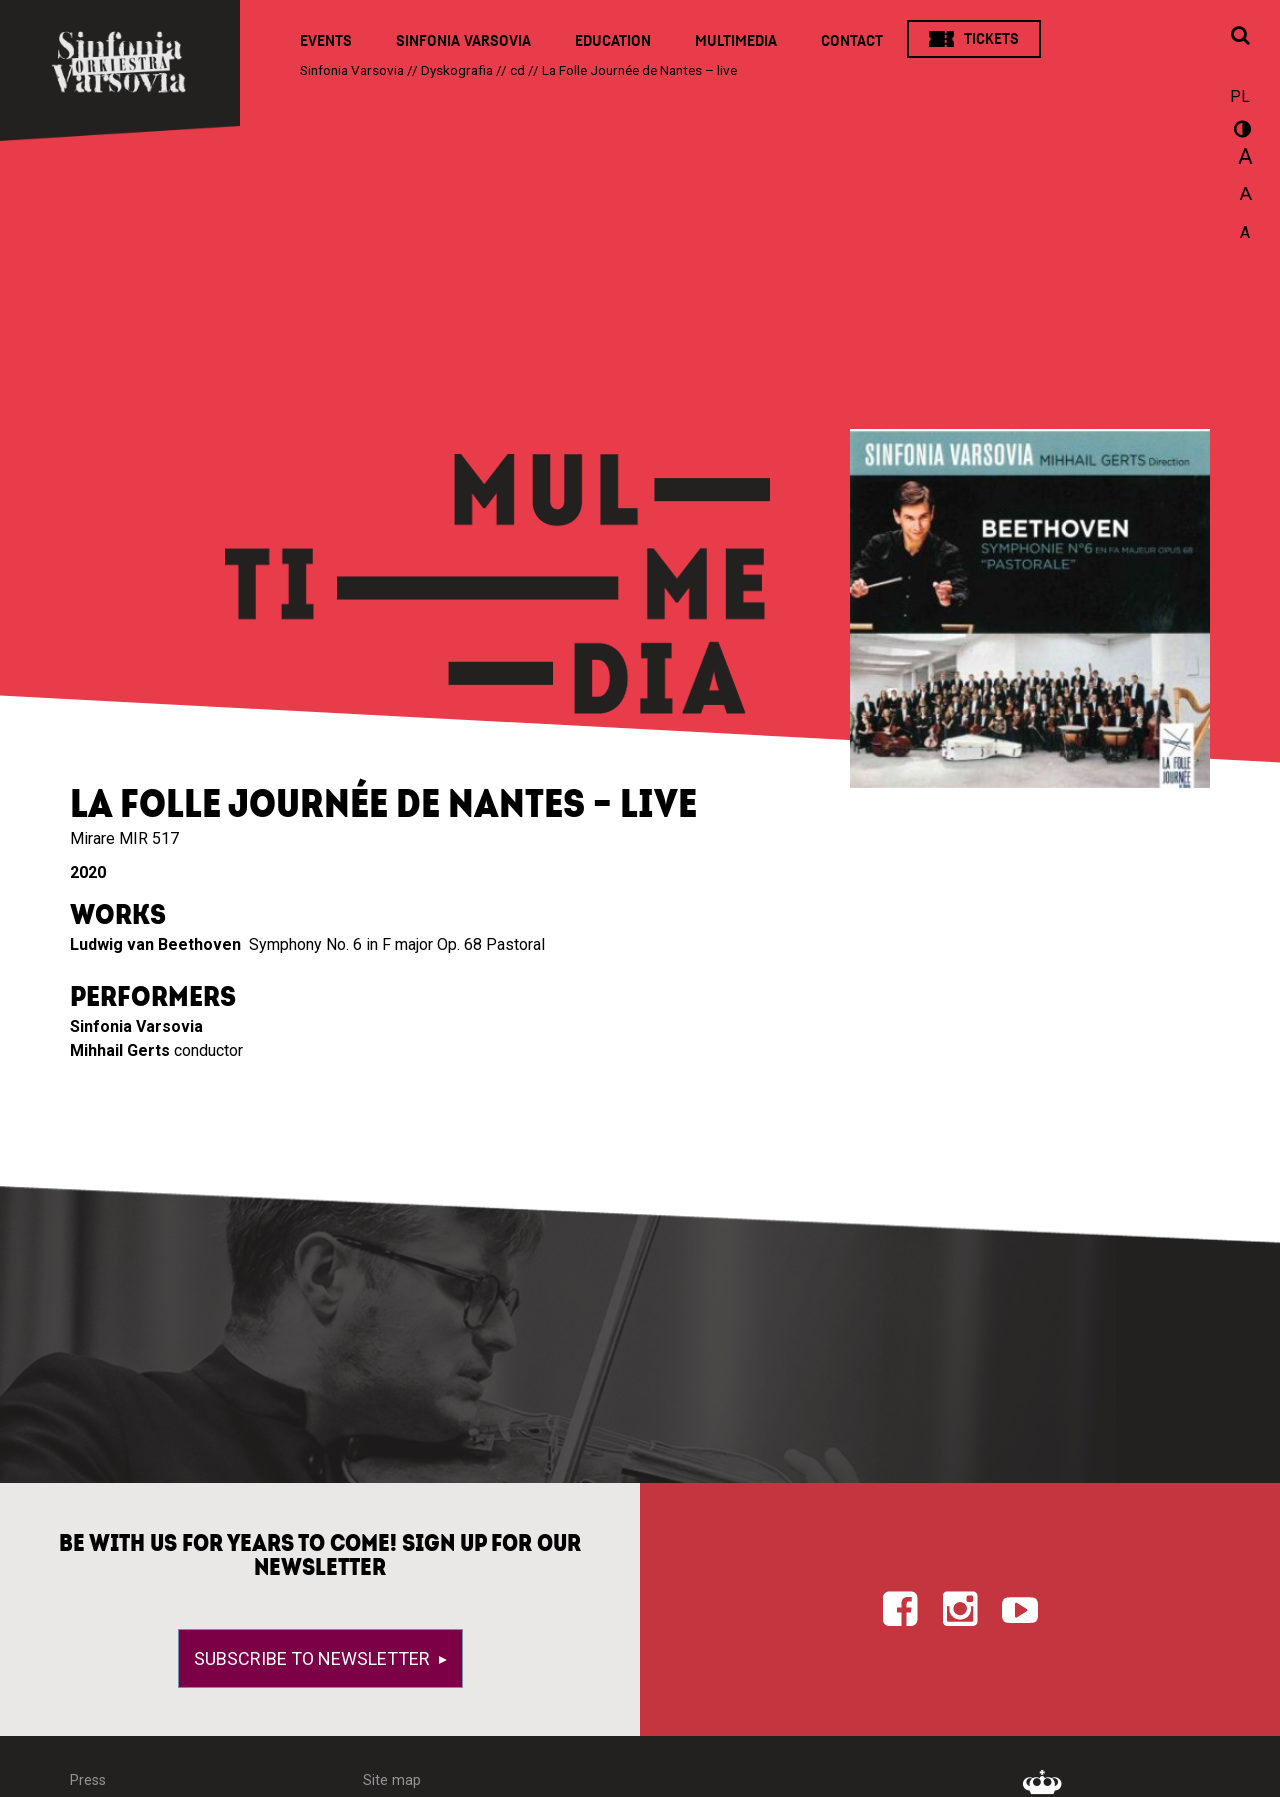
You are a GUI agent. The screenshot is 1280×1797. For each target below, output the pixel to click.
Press (88, 1780)
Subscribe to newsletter (314, 1658)
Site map (392, 1780)
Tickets (991, 39)
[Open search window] (1240, 37)
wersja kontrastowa (1240, 132)
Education (613, 41)
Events (326, 41)
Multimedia (736, 41)
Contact (852, 41)
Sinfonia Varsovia (463, 41)
